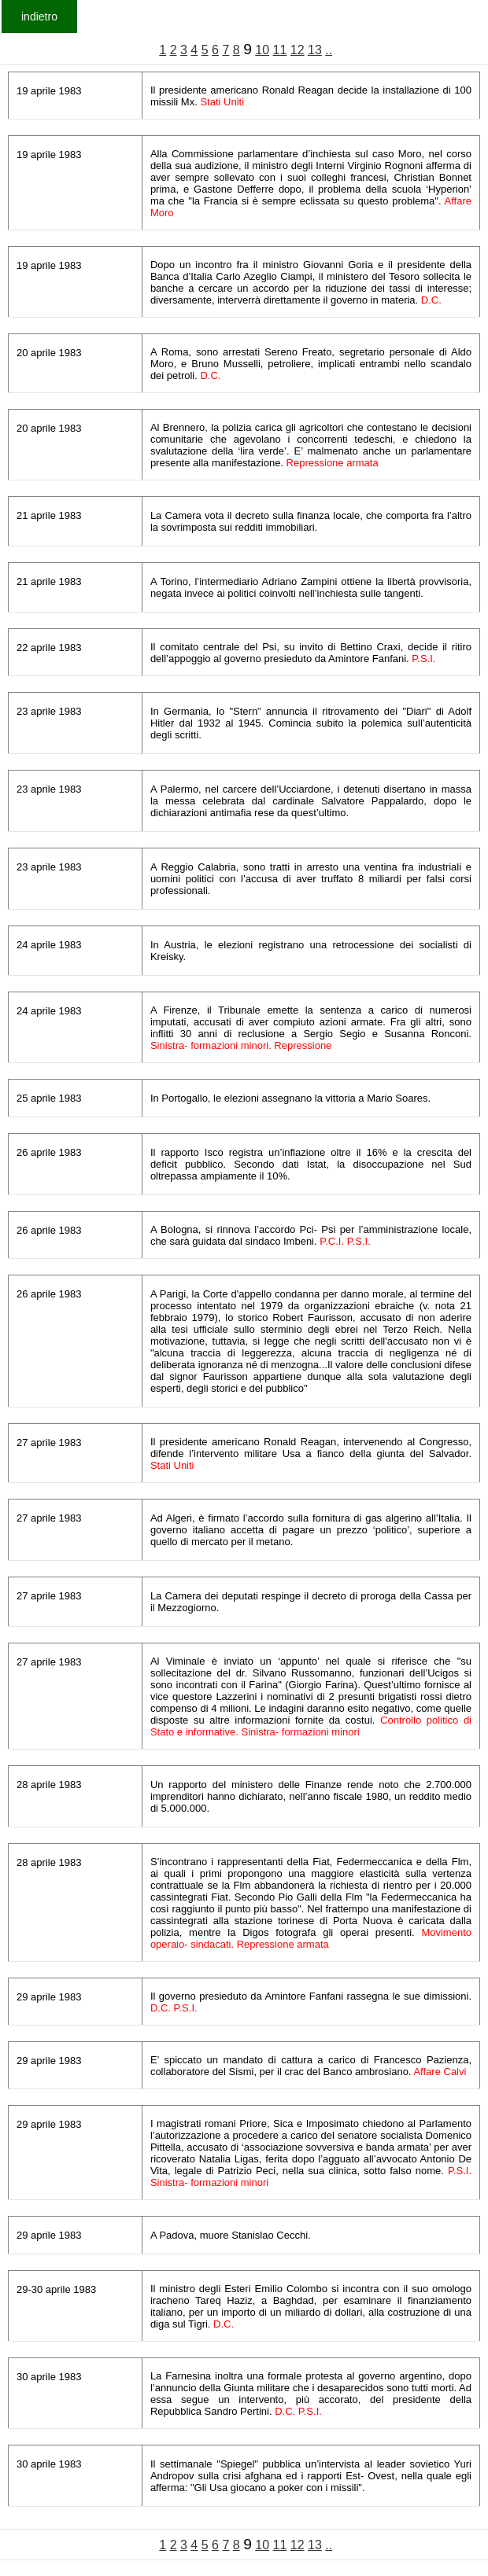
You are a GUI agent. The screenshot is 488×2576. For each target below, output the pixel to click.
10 (262, 50)
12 (297, 50)
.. (328, 50)
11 (280, 50)
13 (315, 50)
